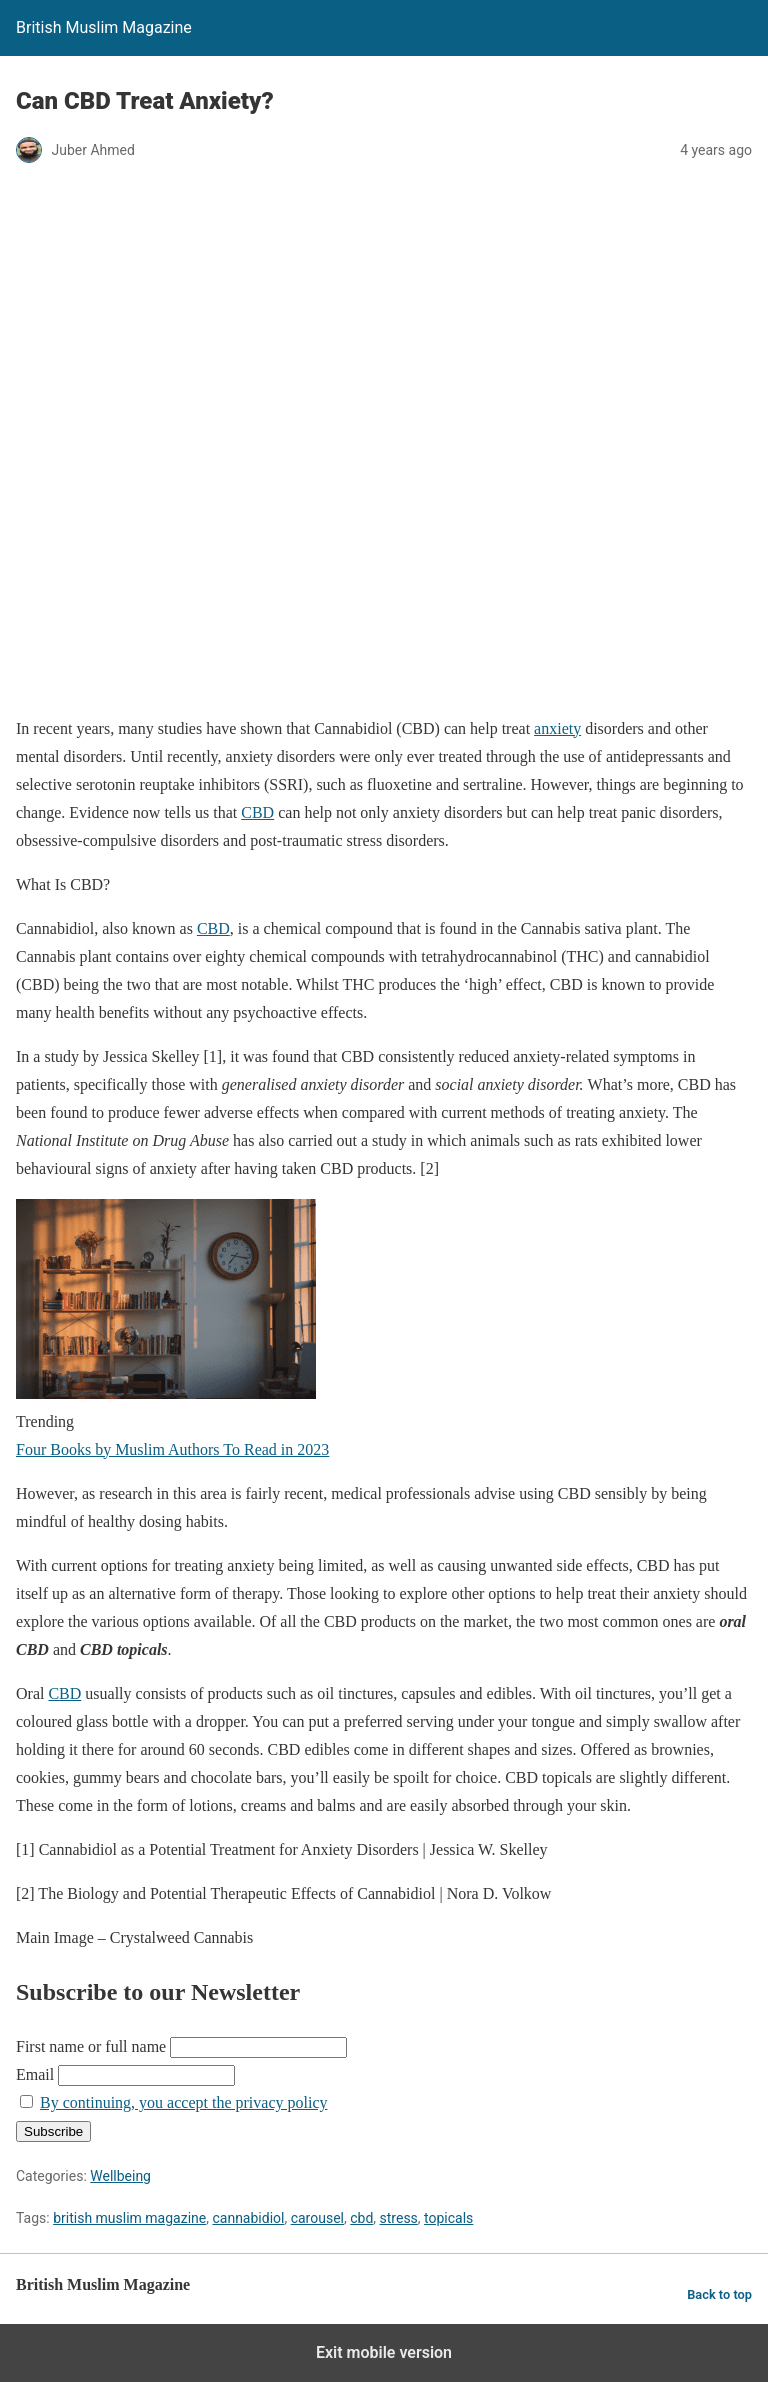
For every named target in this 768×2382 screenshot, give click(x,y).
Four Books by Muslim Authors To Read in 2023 (172, 1449)
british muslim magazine (129, 2218)
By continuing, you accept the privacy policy (183, 2102)
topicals (448, 2218)
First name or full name (91, 2046)
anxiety (557, 728)
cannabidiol (248, 2218)
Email (35, 2074)
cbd (361, 2218)
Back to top (719, 2294)
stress (399, 2218)
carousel (317, 2218)
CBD (257, 812)
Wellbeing (120, 2176)
